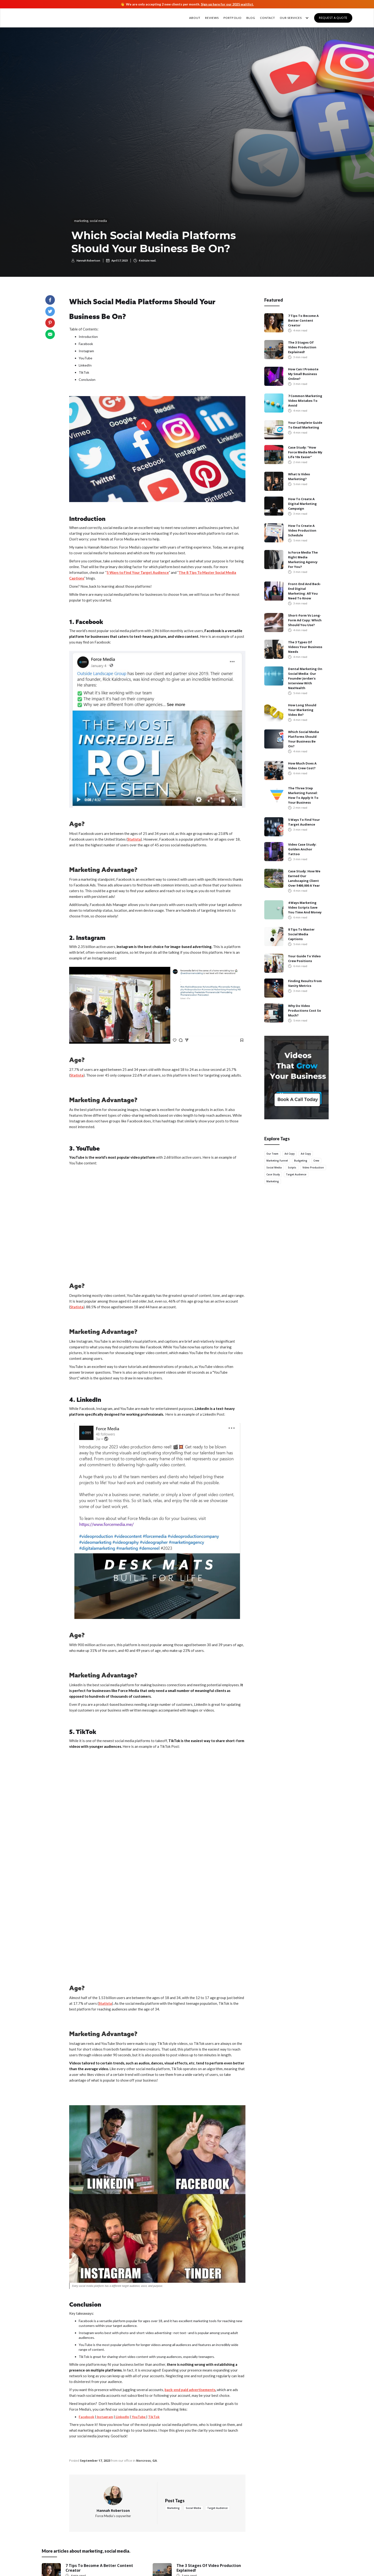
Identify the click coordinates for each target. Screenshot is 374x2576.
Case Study (273, 1174)
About (194, 18)
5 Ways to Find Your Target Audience (138, 572)
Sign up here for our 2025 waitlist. (227, 4)
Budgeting (300, 1160)
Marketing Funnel (277, 1160)
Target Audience (217, 2508)
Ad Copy (290, 1153)
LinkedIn (122, 2417)
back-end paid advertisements (190, 2390)
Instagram (104, 2417)
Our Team (272, 1153)
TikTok (154, 2417)
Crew (316, 1160)
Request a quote (333, 18)
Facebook (86, 2417)
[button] (293, 18)
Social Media (193, 2508)
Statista (134, 839)
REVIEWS (212, 18)
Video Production (313, 1167)
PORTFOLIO (232, 18)
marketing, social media (90, 221)
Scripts (292, 1167)
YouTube (138, 2417)
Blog (250, 18)
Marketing (173, 2508)
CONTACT (267, 18)
